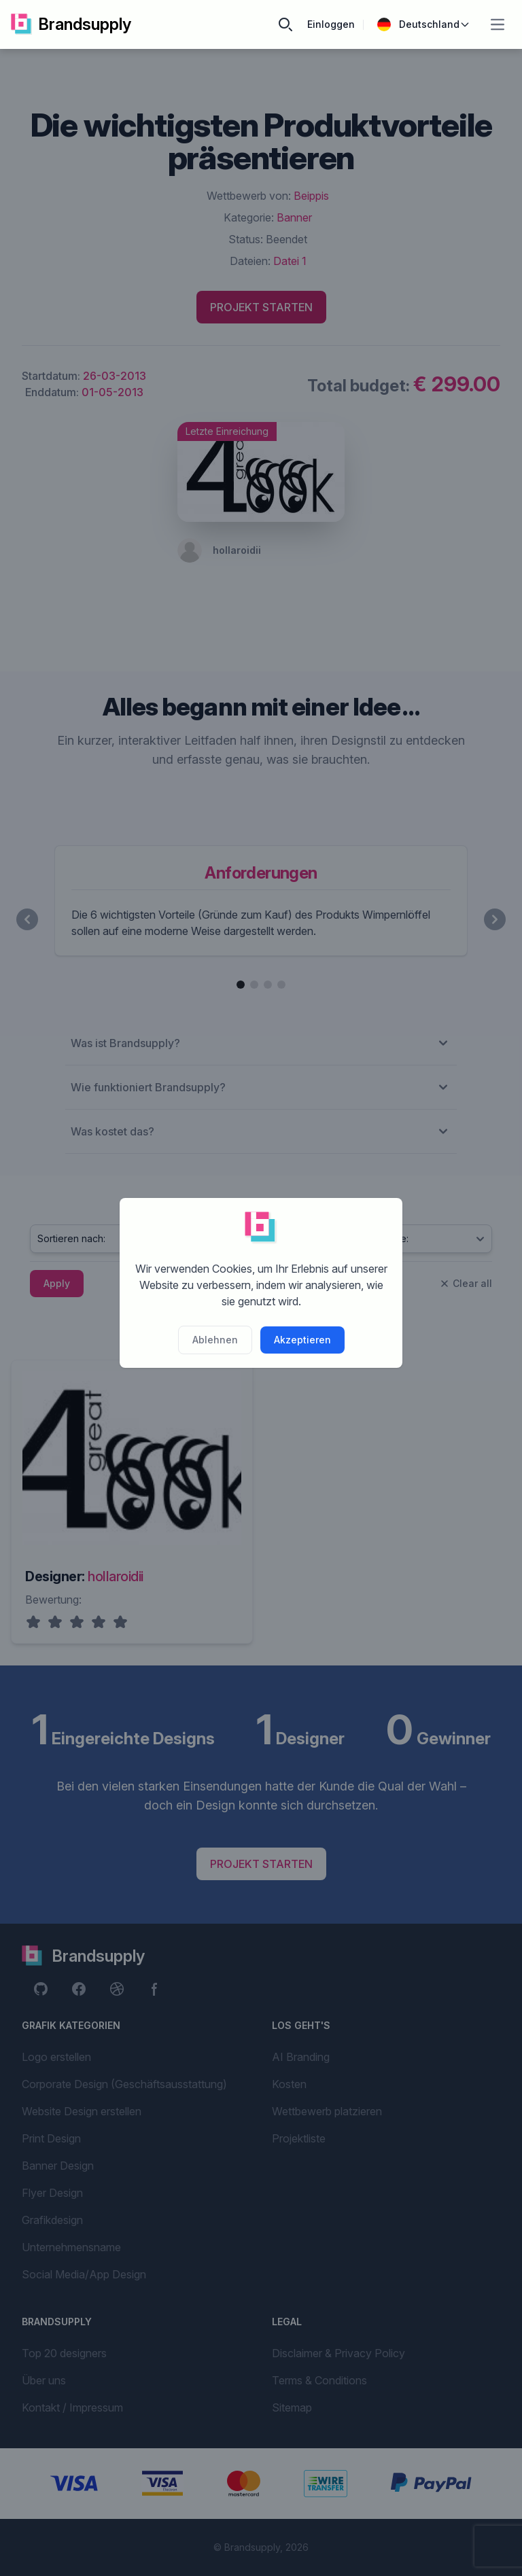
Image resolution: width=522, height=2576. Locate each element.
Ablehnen (215, 1339)
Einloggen (331, 24)
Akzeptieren (302, 1339)
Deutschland (423, 24)
